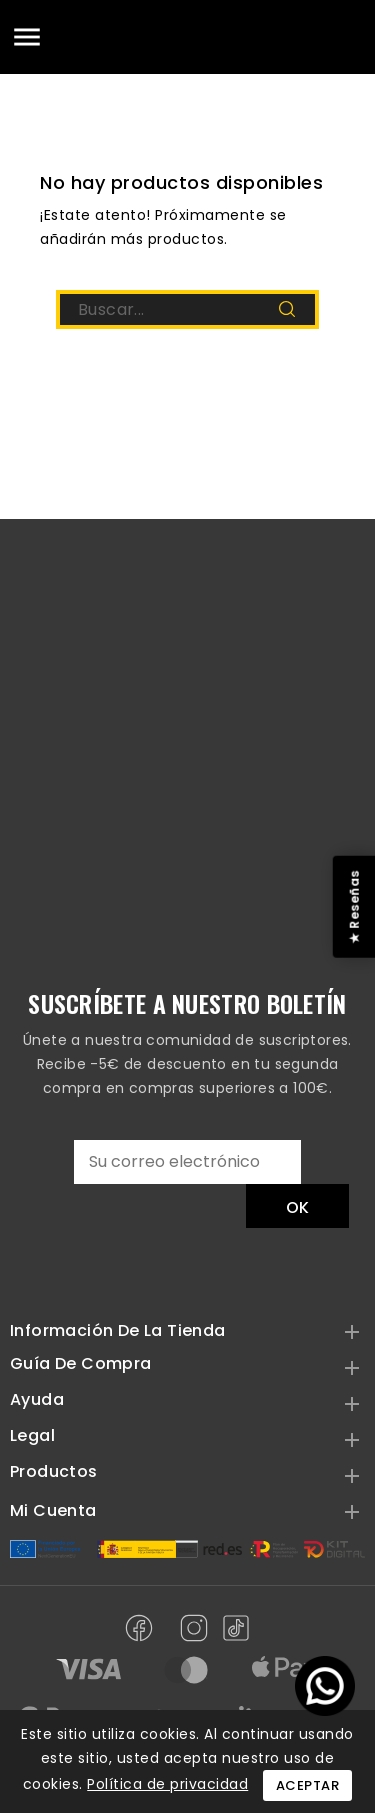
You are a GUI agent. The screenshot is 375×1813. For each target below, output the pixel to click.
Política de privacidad (167, 1784)
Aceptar (308, 1785)
